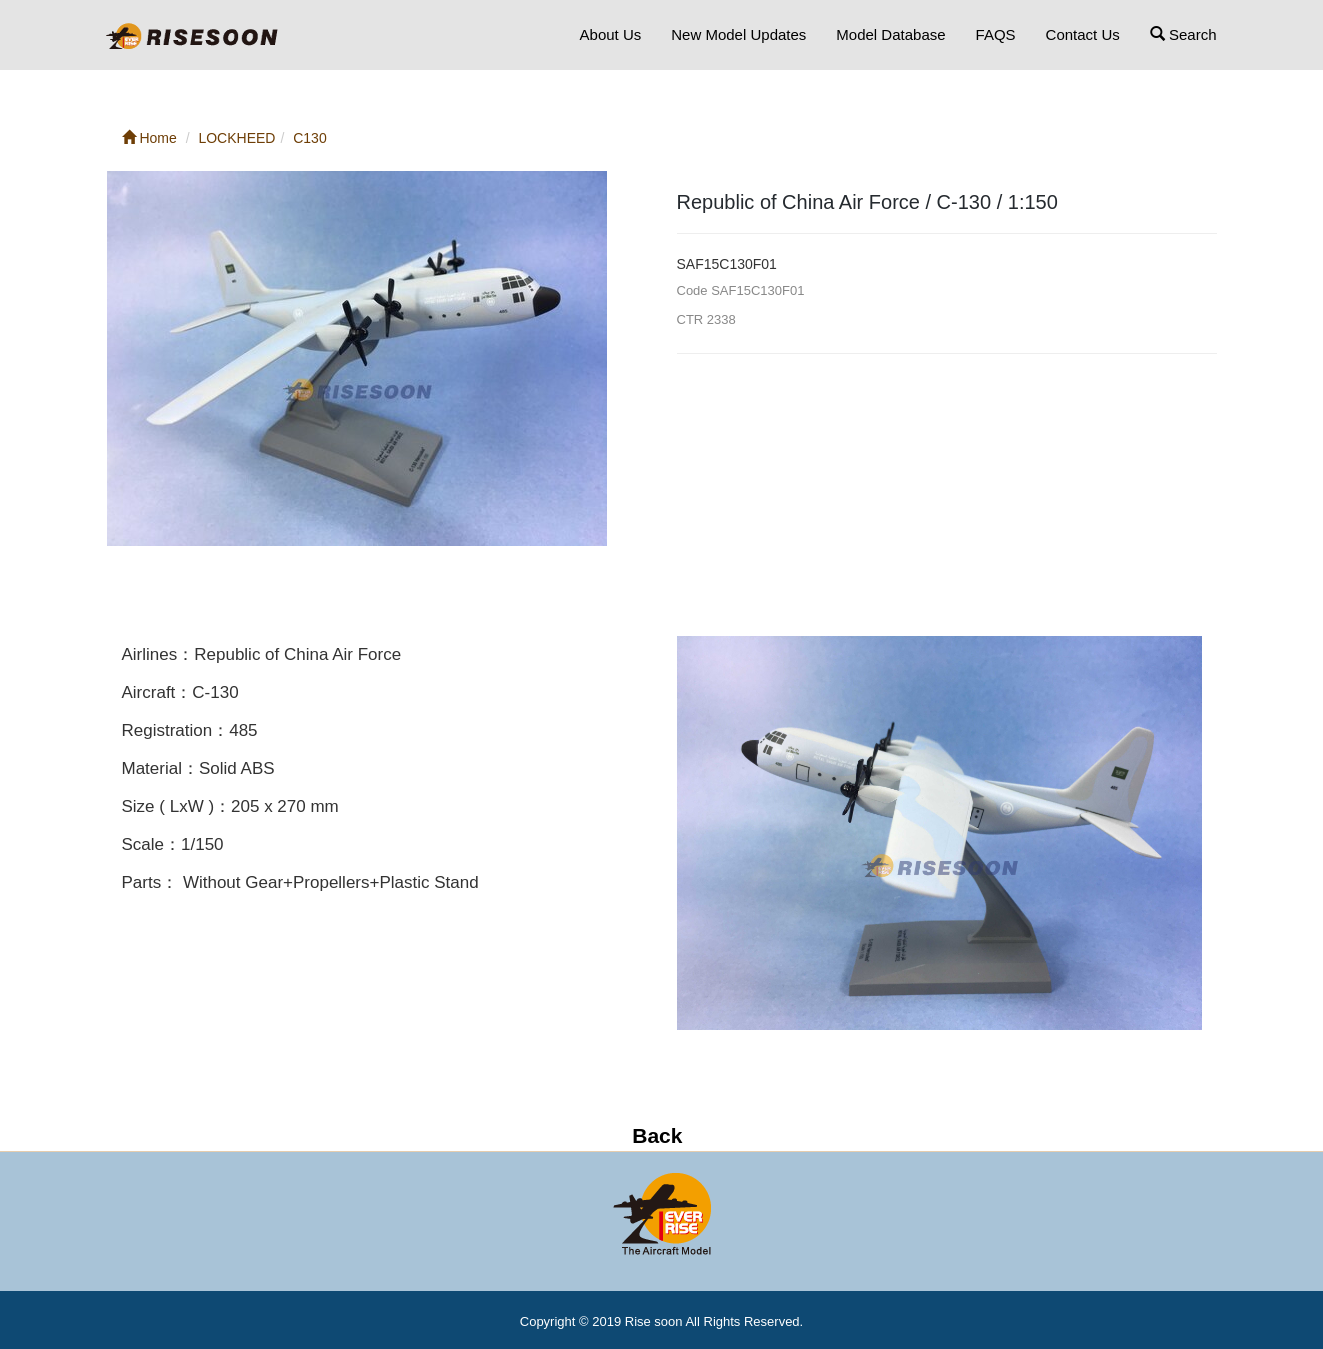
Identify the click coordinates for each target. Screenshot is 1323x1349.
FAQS (996, 34)
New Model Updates (738, 34)
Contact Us (1083, 34)
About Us (611, 34)
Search (1183, 34)
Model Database (890, 34)
